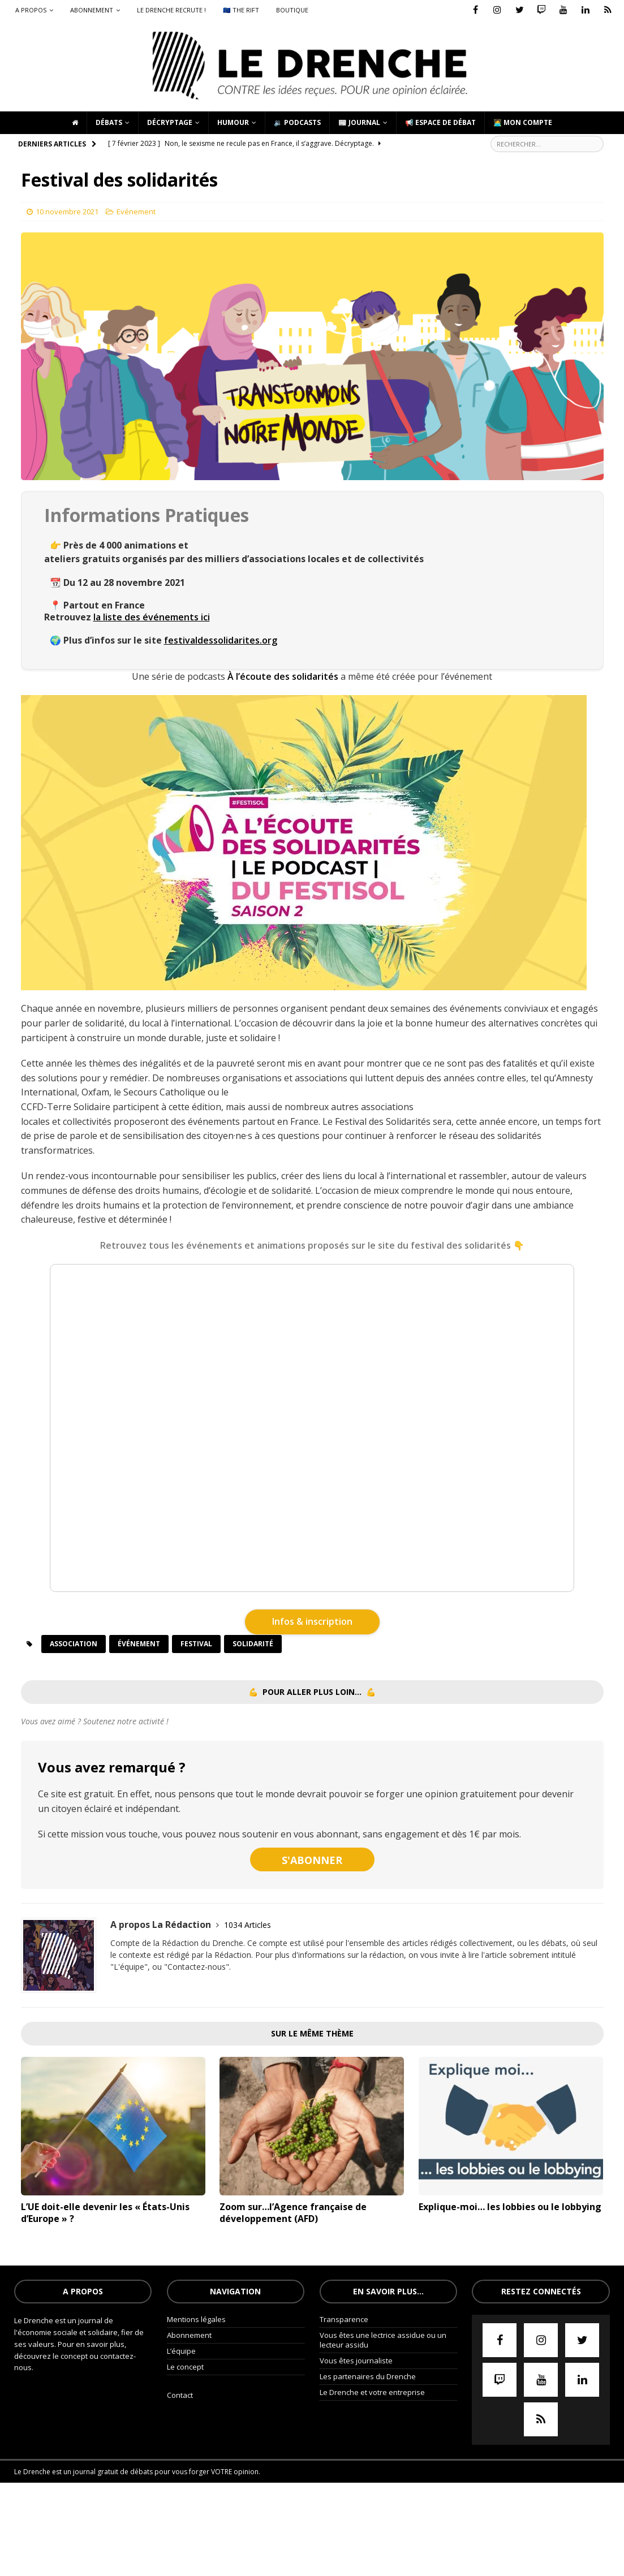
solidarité (253, 1644)
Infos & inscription (312, 1621)
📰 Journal (359, 122)
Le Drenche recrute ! (171, 10)
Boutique (292, 10)
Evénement (136, 211)
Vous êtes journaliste (356, 2360)
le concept (71, 2356)
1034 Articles (247, 1924)
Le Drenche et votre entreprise (372, 2392)
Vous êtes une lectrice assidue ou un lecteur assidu (383, 2340)
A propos (30, 10)
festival (196, 1644)
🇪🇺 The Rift (241, 10)
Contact (180, 2395)
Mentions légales (196, 2319)
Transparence (344, 2319)
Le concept (185, 2367)
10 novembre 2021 (67, 211)
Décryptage (169, 122)
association (73, 1644)
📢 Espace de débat (440, 122)
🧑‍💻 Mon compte (522, 122)
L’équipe (181, 2351)
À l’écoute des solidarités (282, 676)
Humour (233, 122)
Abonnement (91, 10)
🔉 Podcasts (297, 122)
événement (139, 1644)
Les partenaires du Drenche (368, 2376)
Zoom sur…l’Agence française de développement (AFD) (293, 2212)
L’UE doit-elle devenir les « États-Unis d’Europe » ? (105, 2212)
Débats (109, 122)
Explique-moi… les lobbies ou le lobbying (510, 2206)
